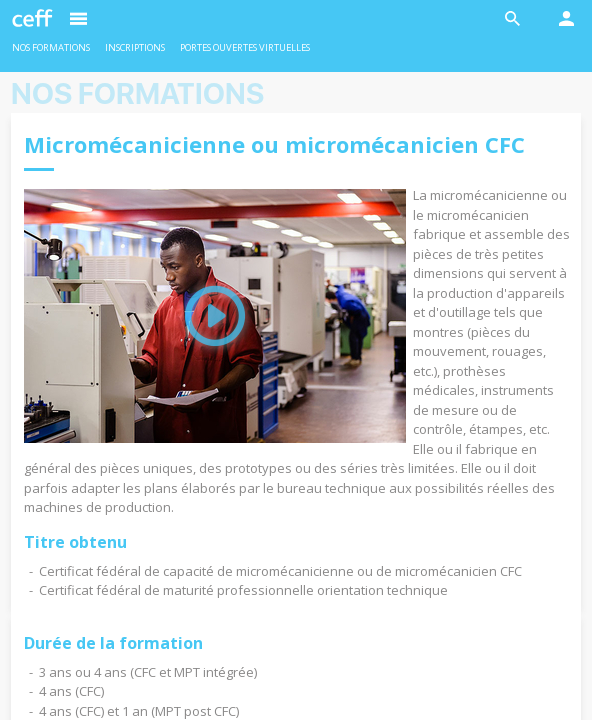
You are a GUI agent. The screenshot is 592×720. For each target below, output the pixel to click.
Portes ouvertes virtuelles (245, 47)
